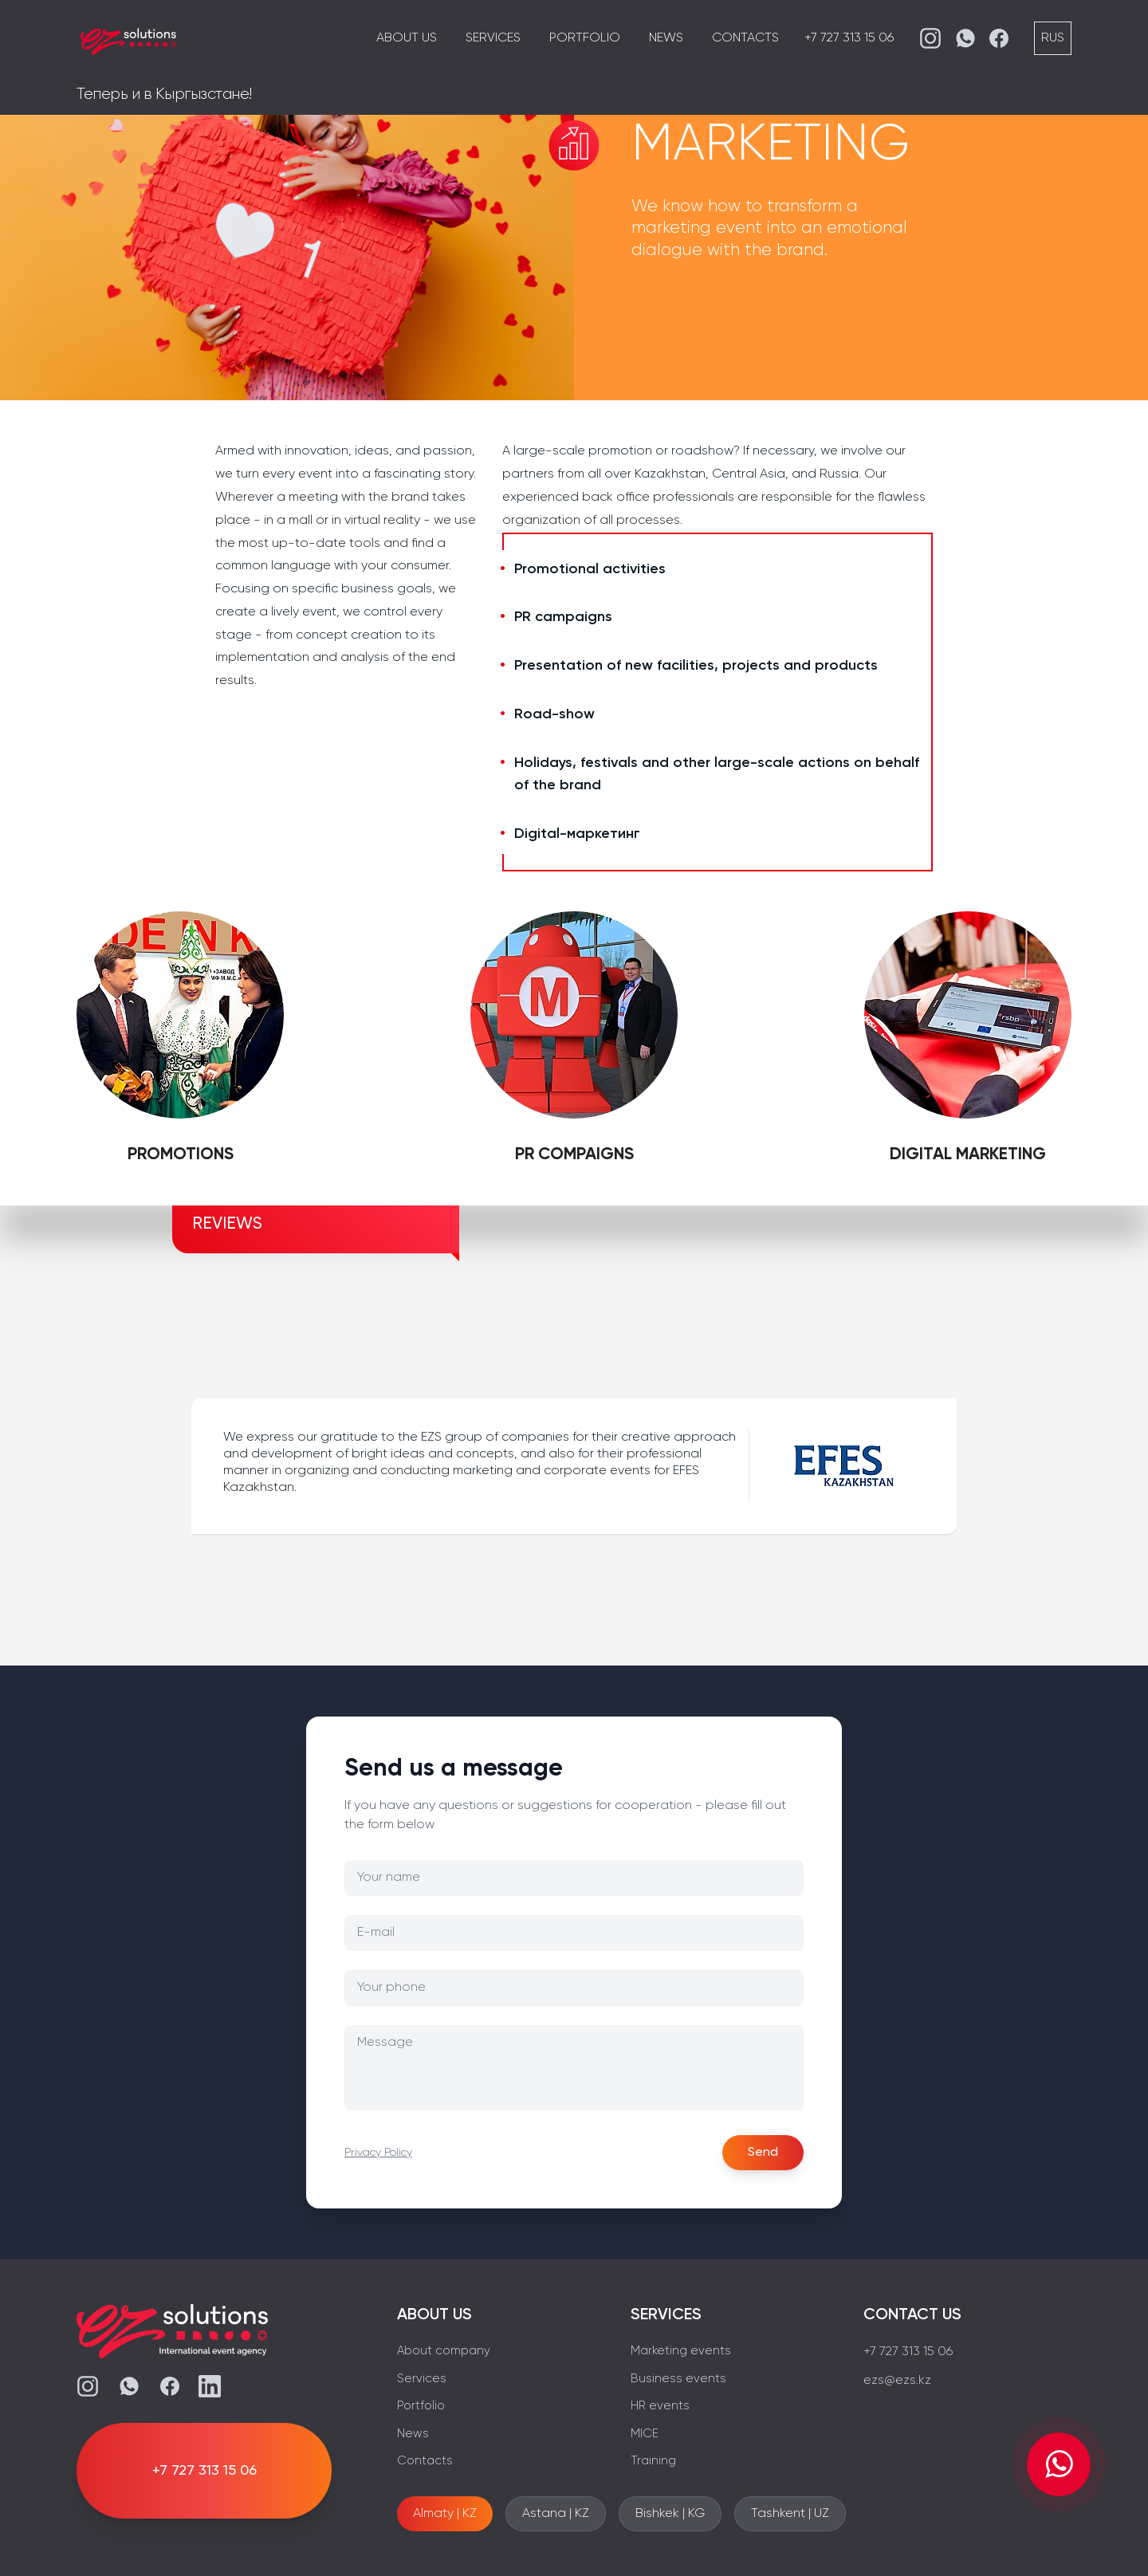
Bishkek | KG (670, 2513)
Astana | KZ (555, 2513)
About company (443, 2351)
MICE (645, 2434)
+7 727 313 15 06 (849, 38)
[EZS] (128, 38)
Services (493, 38)
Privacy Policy (378, 2152)
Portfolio (584, 38)
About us (406, 38)
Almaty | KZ (445, 2513)
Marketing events (681, 2351)
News (666, 38)
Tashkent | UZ (790, 2513)
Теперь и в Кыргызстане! (164, 94)
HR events (660, 2406)
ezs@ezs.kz (897, 2380)
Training (653, 2461)
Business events (678, 2379)
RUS (1052, 38)
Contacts (745, 38)
